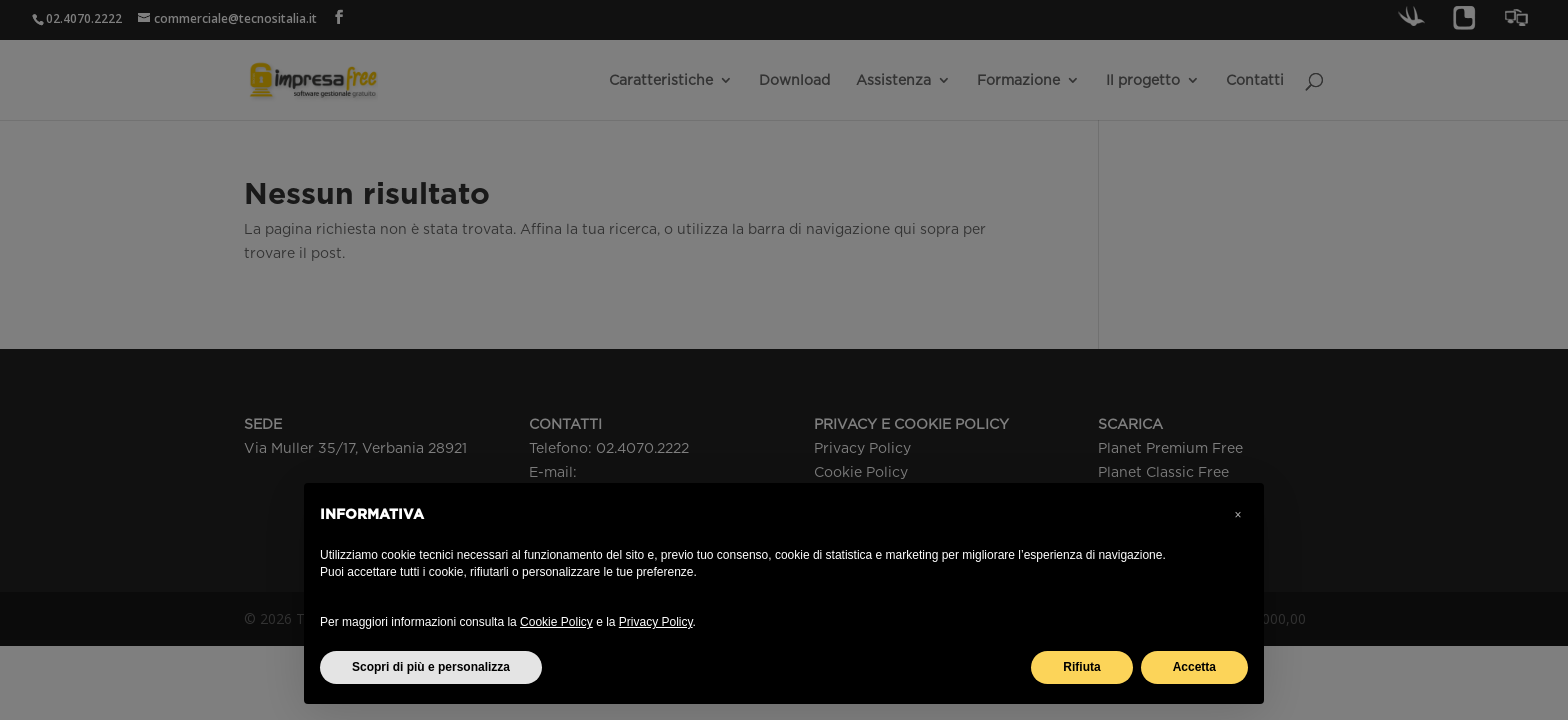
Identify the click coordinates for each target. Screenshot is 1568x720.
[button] (1238, 515)
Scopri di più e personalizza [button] (431, 667)
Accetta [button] (1194, 667)
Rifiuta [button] (1081, 667)
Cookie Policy (556, 622)
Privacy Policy (656, 622)
